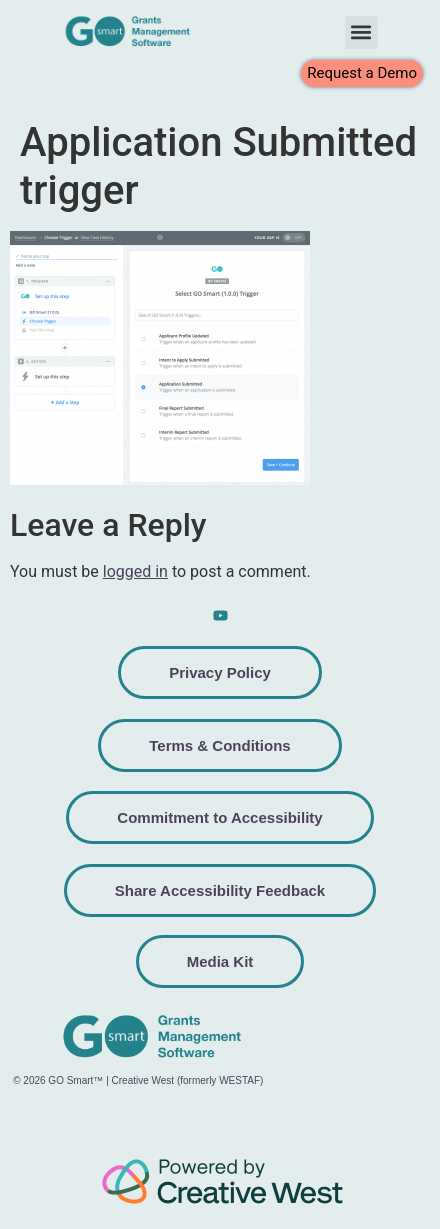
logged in (135, 571)
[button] (361, 32)
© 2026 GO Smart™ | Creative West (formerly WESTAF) (138, 1080)
